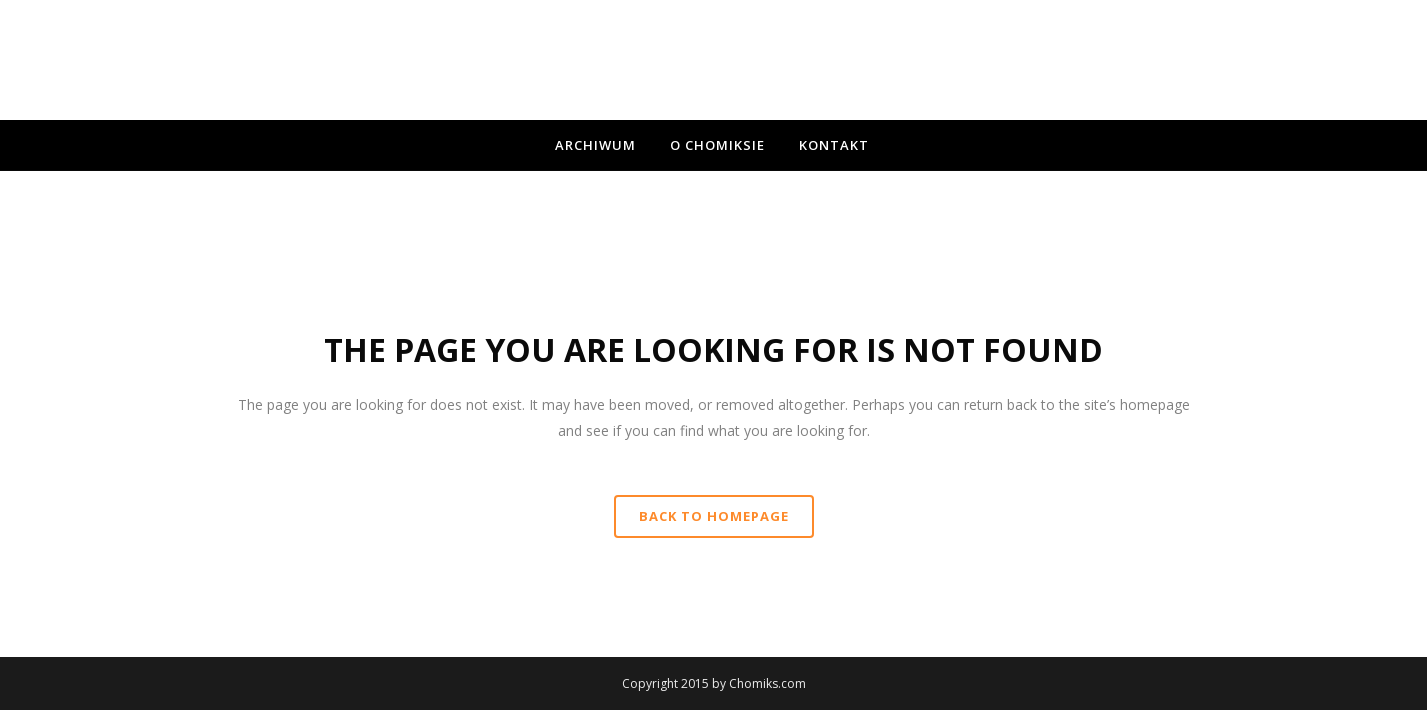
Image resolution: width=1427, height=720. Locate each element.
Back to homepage (714, 516)
